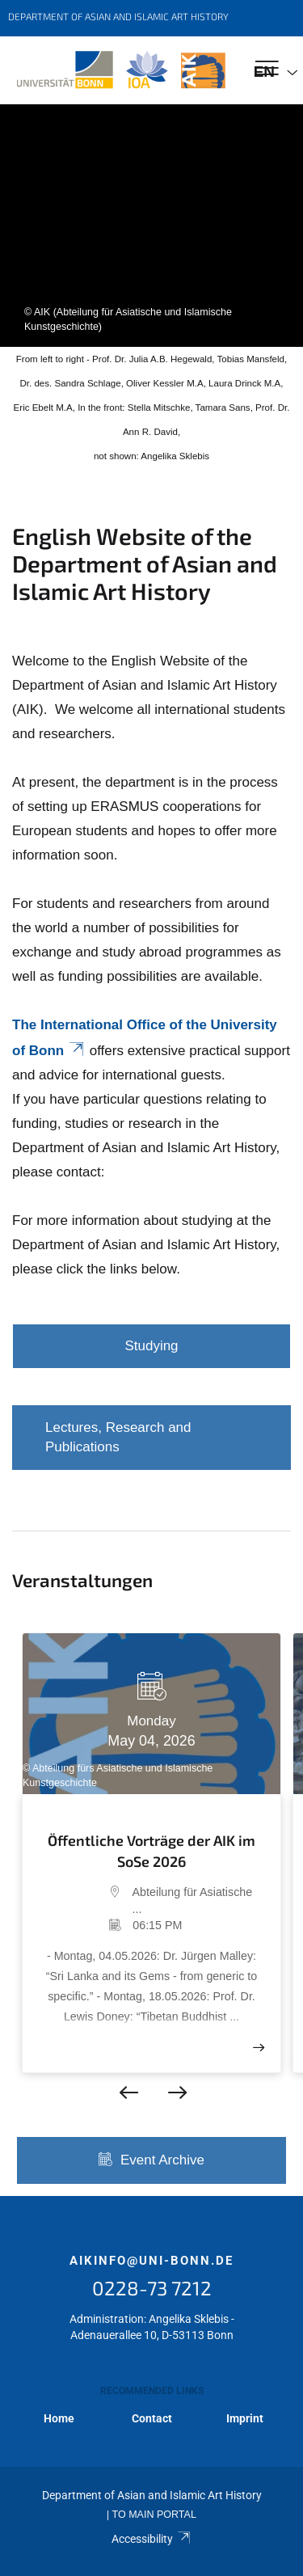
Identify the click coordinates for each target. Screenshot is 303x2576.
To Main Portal (154, 2514)
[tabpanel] (151, 225)
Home (59, 2418)
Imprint (244, 2418)
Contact (152, 2418)
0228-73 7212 (152, 2287)
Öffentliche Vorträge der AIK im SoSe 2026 (151, 1850)
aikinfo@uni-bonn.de (151, 2260)
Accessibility (151, 2538)
